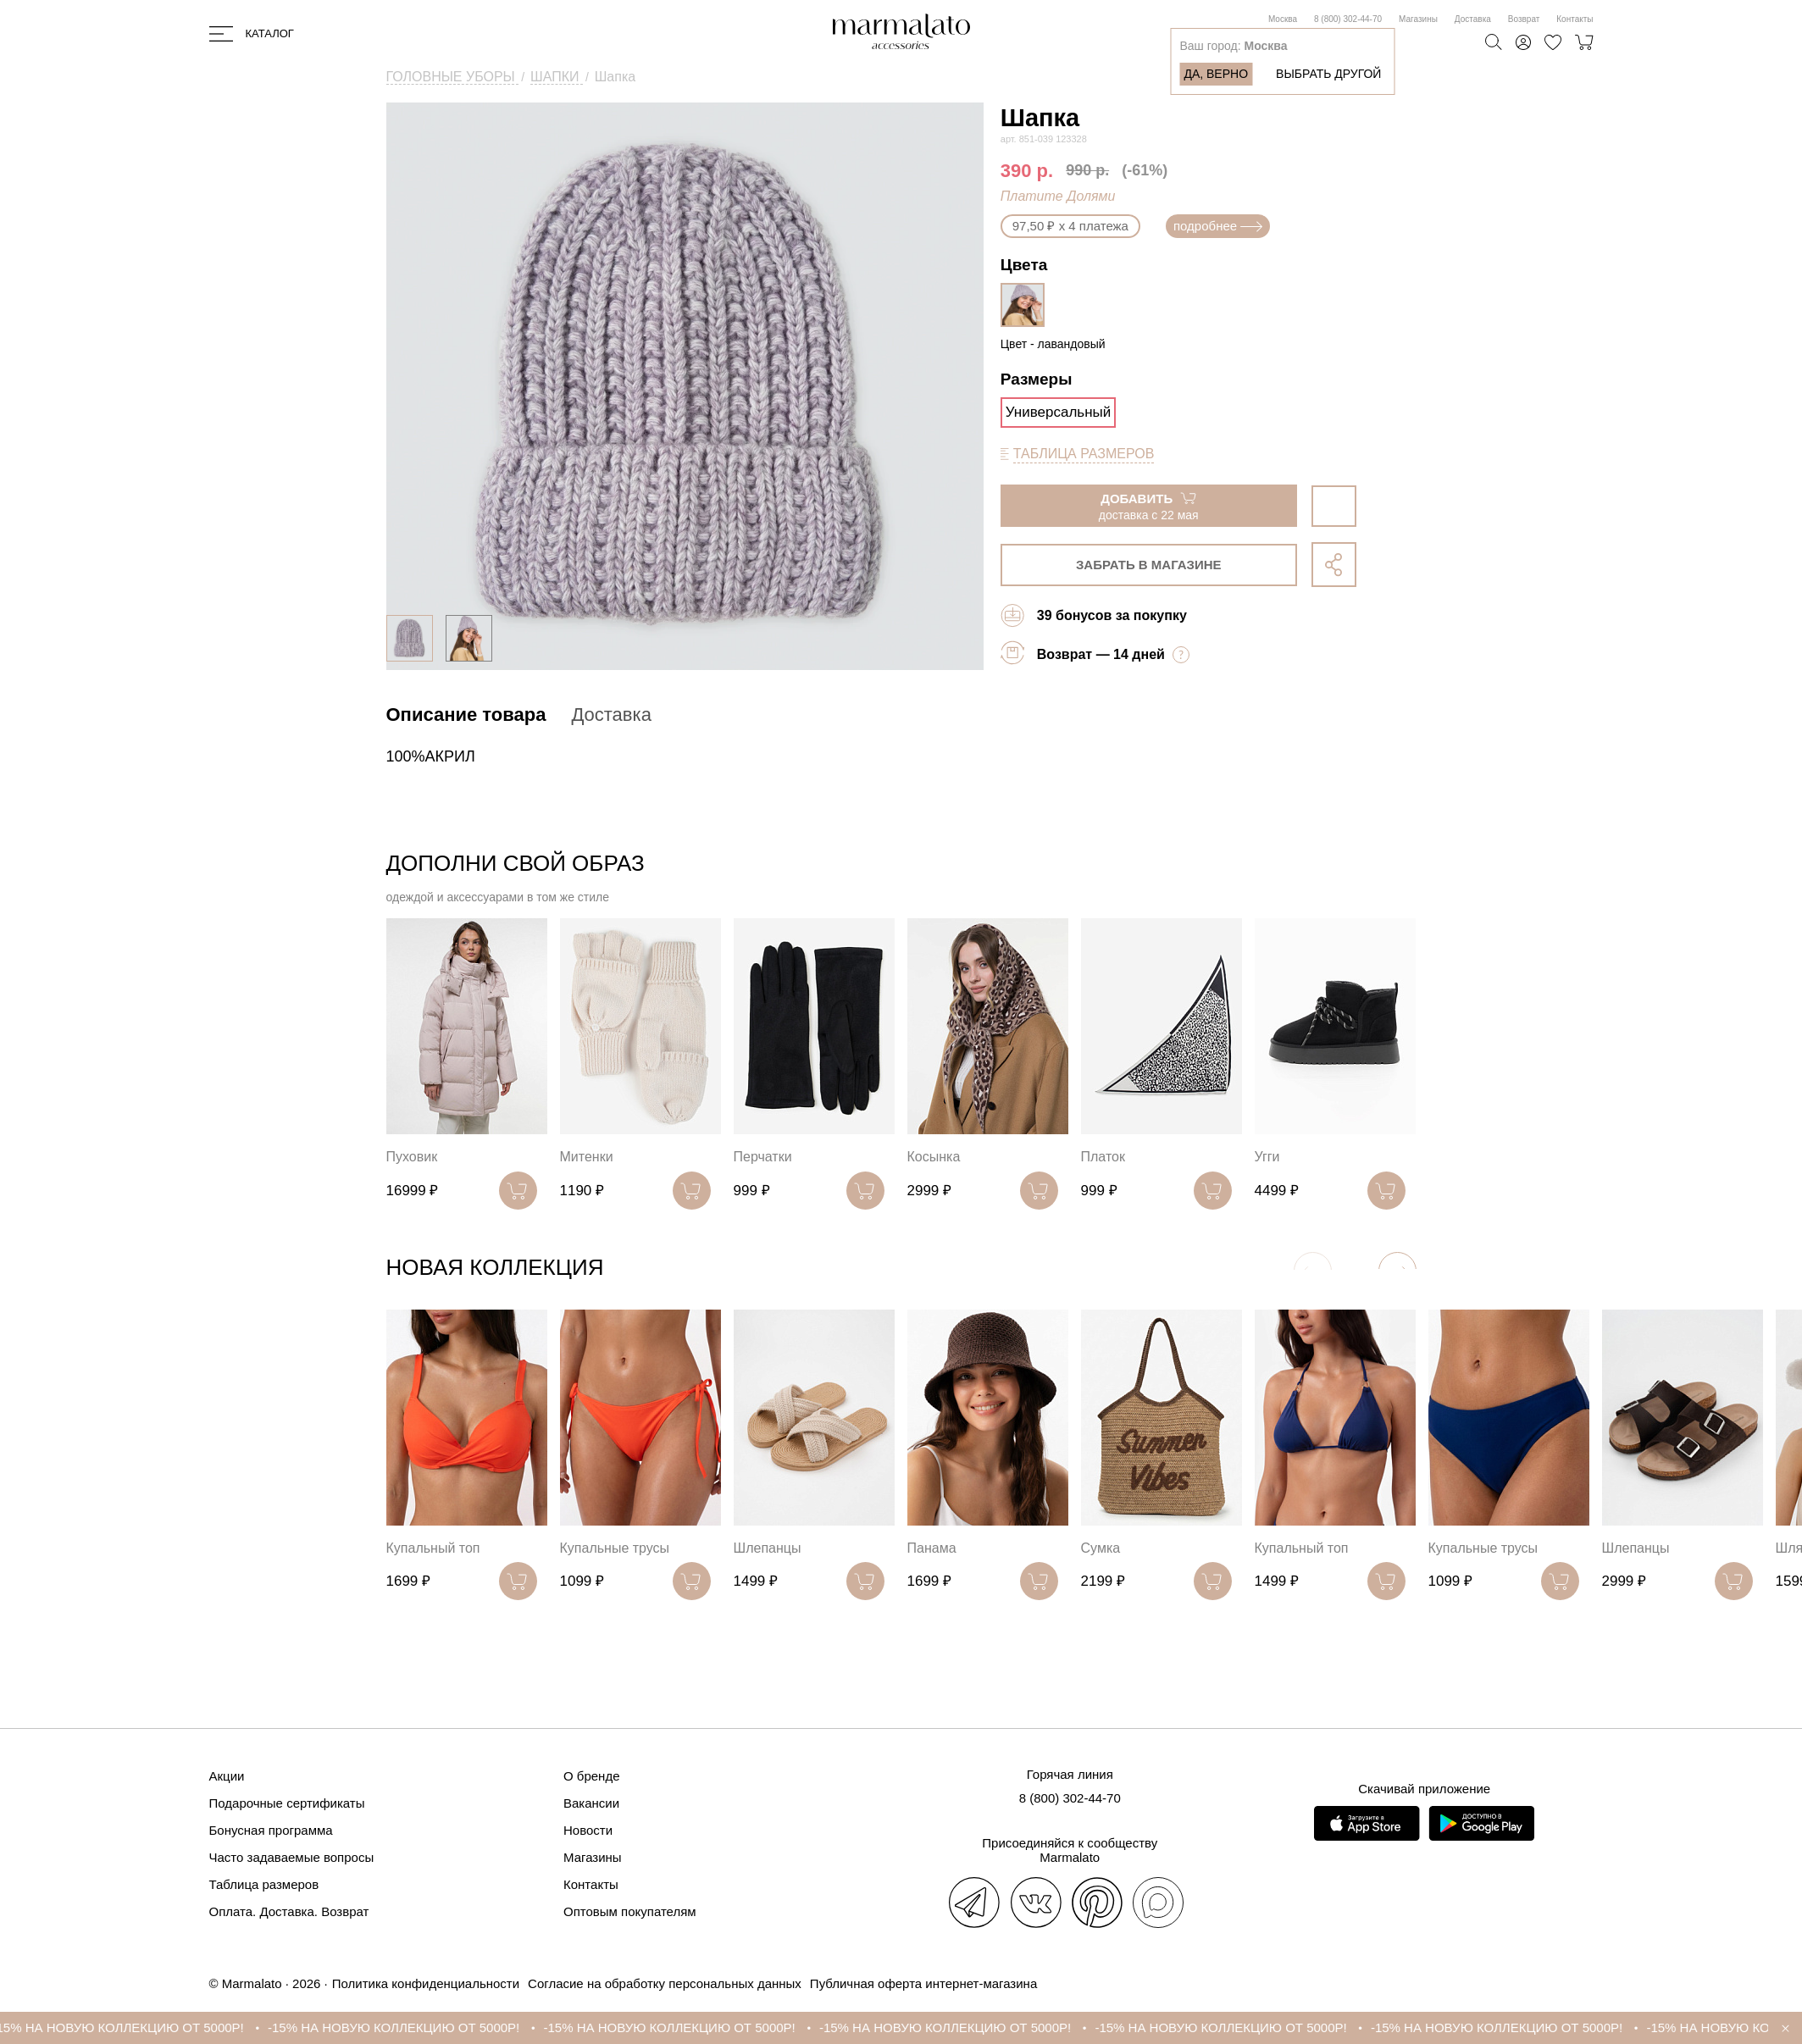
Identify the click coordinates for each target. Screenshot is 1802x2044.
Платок (1103, 1156)
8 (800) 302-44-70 (1348, 19)
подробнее (1217, 226)
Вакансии (591, 1803)
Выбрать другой (1328, 73)
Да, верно (1216, 73)
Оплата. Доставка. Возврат (289, 1911)
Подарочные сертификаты (287, 1803)
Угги (1267, 1156)
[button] (1397, 1271)
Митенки (586, 1156)
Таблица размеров (264, 1884)
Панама (931, 1548)
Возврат (1524, 19)
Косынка (934, 1156)
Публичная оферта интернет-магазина (923, 1983)
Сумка (1101, 1548)
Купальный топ (433, 1548)
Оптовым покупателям (629, 1911)
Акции (227, 1776)
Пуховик (412, 1156)
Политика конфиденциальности (425, 1983)
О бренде (591, 1776)
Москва (1282, 19)
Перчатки (763, 1156)
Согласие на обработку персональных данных (664, 1983)
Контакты (1574, 19)
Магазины (1418, 19)
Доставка (1473, 19)
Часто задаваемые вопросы (291, 1857)
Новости (588, 1830)
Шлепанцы (767, 1548)
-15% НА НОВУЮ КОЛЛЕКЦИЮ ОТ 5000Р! (143, 2027)
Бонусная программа (271, 1830)
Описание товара (466, 714)
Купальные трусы (615, 1548)
